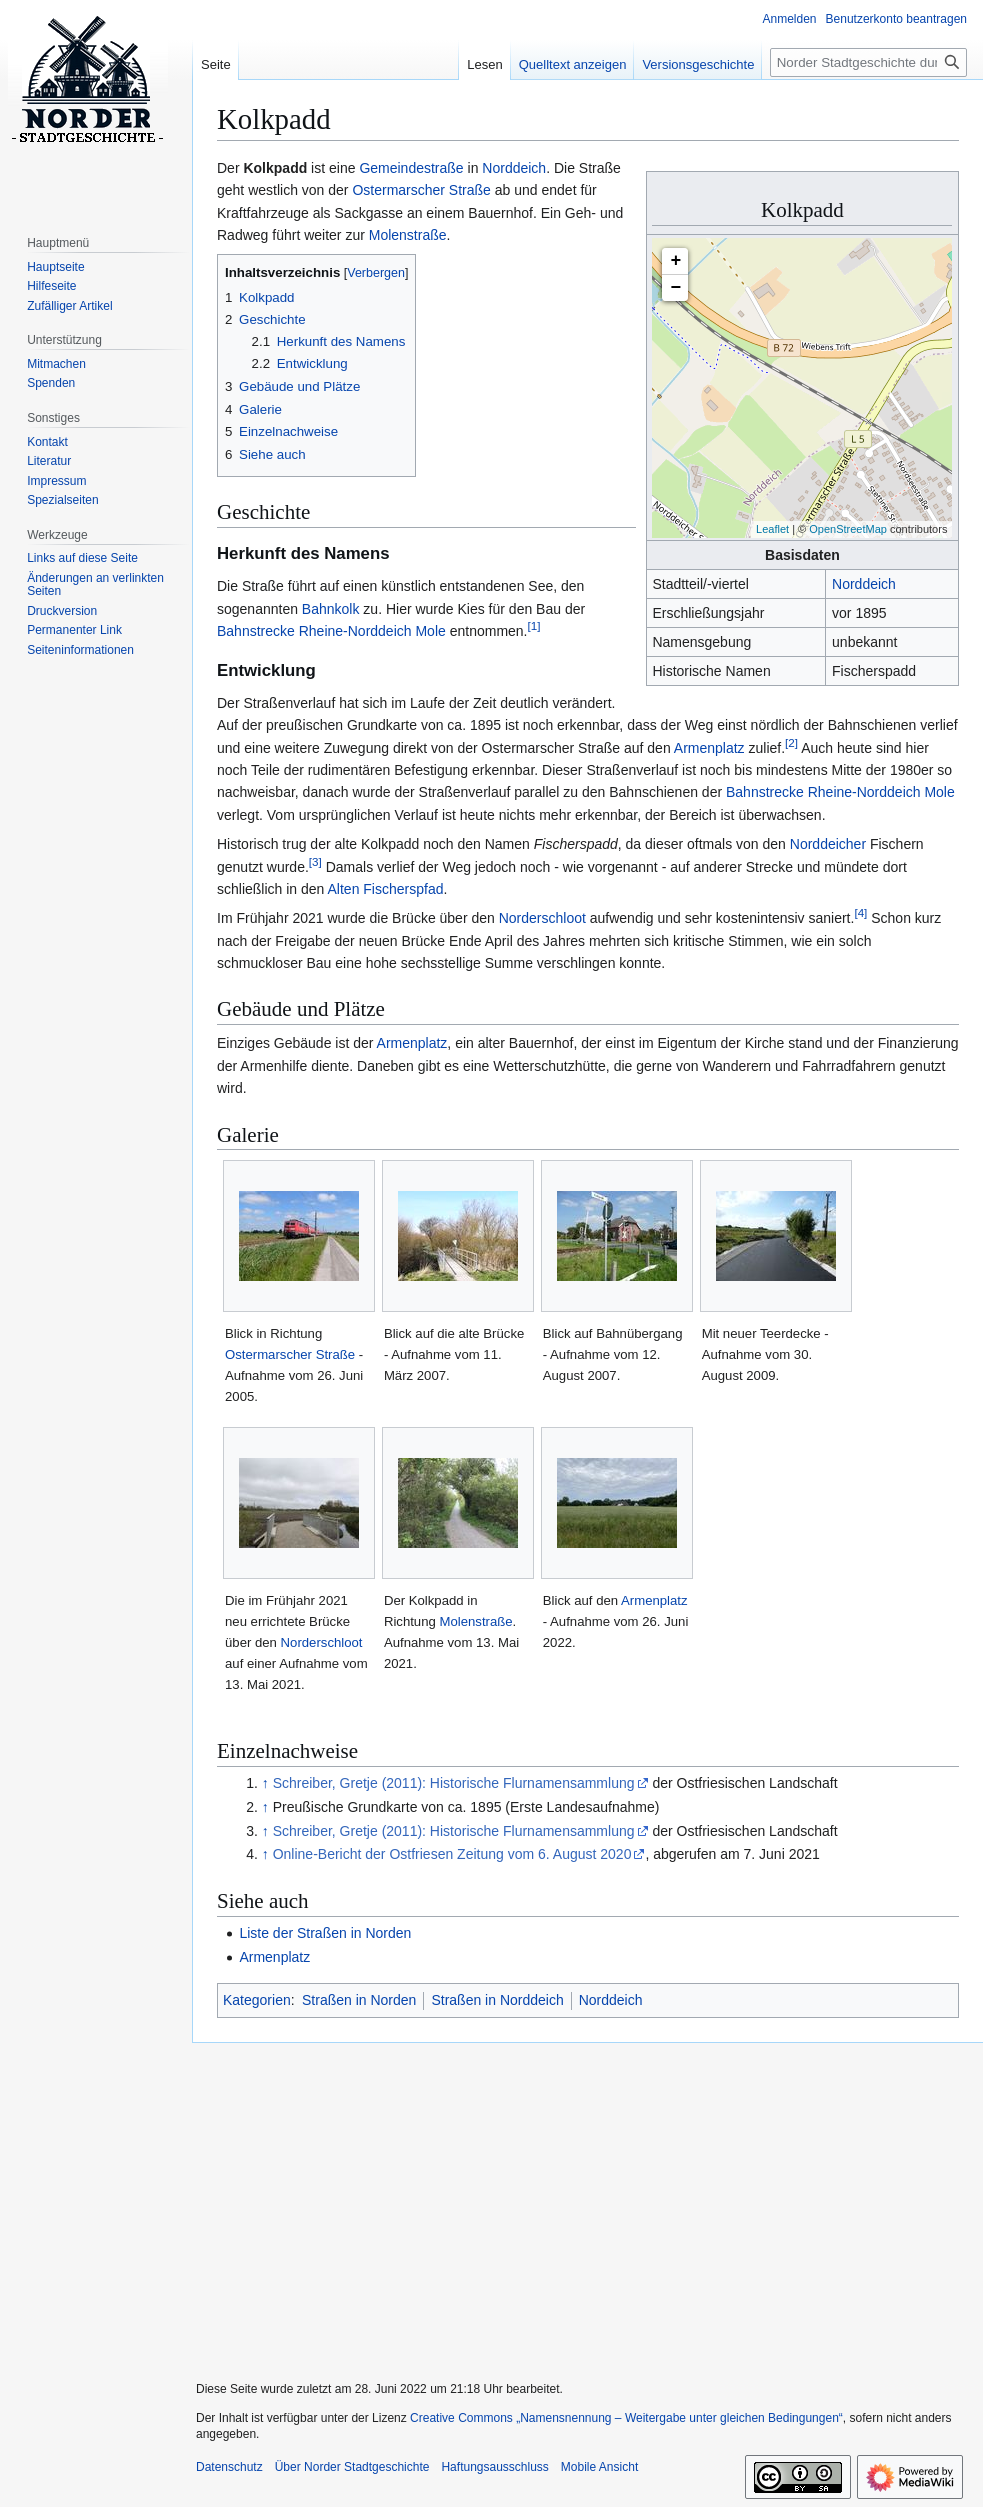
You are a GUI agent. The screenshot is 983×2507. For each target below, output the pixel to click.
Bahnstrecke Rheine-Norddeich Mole (331, 631)
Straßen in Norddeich (497, 2000)
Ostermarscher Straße (421, 190)
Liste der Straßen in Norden (325, 1933)
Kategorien (257, 2000)
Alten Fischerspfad (386, 889)
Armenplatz (709, 748)
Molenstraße (408, 235)
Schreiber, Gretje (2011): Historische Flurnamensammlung (454, 1783)
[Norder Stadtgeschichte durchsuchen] (868, 62)
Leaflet (772, 529)
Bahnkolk (331, 609)
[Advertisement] (579, 2199)
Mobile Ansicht (599, 2467)
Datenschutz (229, 2467)
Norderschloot (542, 918)
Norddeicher (828, 844)
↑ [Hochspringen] (265, 1783)
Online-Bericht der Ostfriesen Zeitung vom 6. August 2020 (452, 1854)
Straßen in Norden (359, 2000)
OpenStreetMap (848, 529)
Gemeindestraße (411, 168)
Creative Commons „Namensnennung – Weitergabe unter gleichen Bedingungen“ (626, 2418)
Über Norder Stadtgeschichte (352, 2467)
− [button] (676, 288)
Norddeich (864, 584)
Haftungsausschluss (494, 2467)
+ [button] (676, 261)
